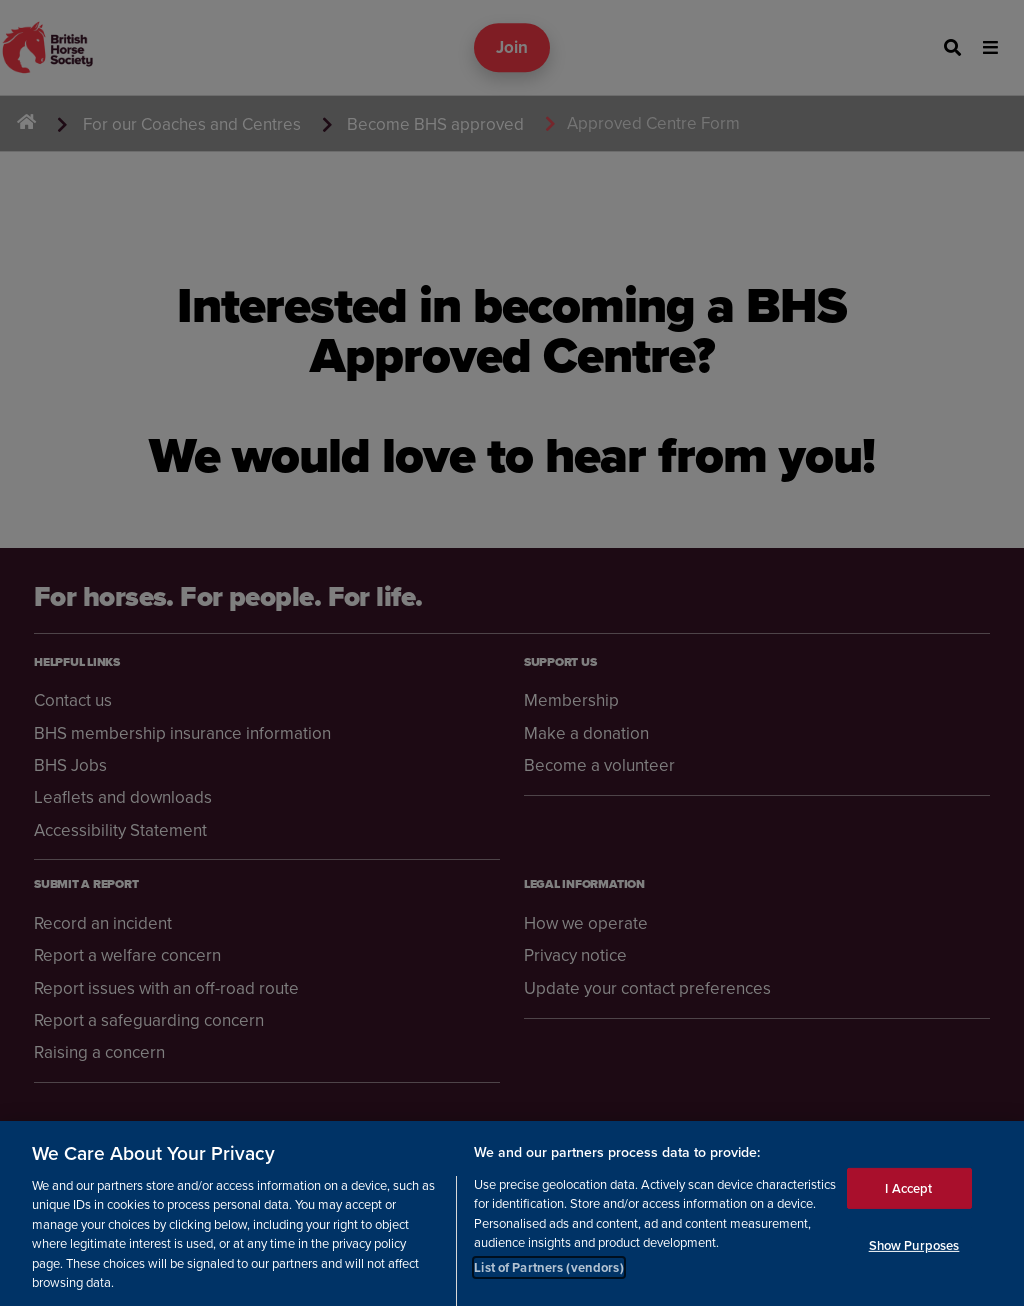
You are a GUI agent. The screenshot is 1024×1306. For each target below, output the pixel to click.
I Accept (908, 1197)
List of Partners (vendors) (548, 1277)
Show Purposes (914, 1255)
